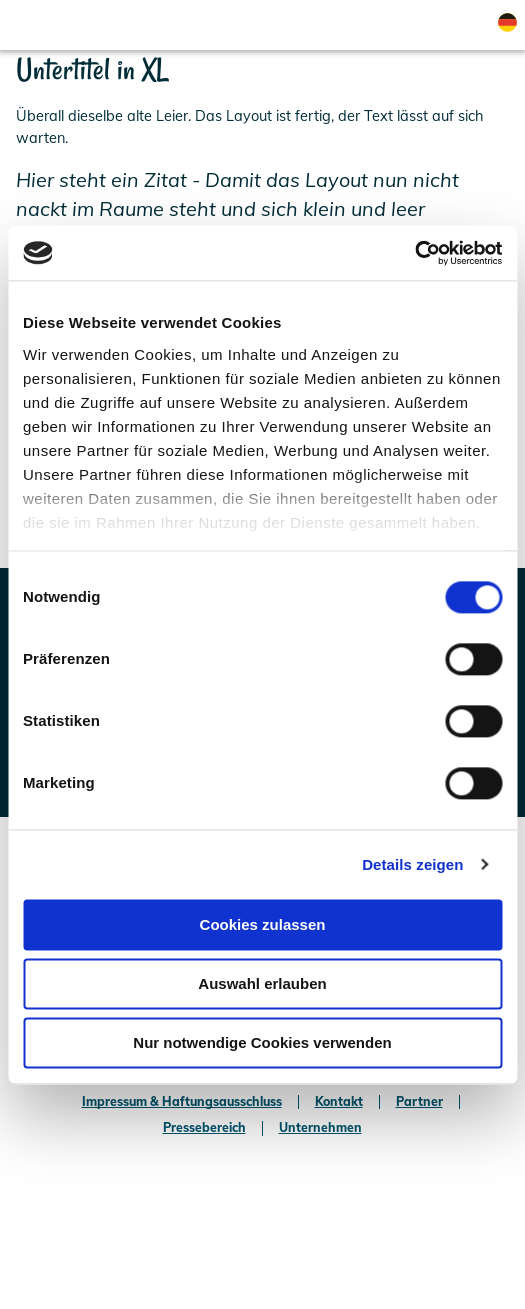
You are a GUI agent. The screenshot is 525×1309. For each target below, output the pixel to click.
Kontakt (339, 1102)
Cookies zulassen (263, 924)
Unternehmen (320, 1128)
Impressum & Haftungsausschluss (182, 1102)
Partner (419, 1102)
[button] (332, 25)
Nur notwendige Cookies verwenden (262, 1042)
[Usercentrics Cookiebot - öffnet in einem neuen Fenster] (414, 253)
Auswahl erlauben (262, 983)
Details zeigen (412, 864)
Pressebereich (204, 1128)
